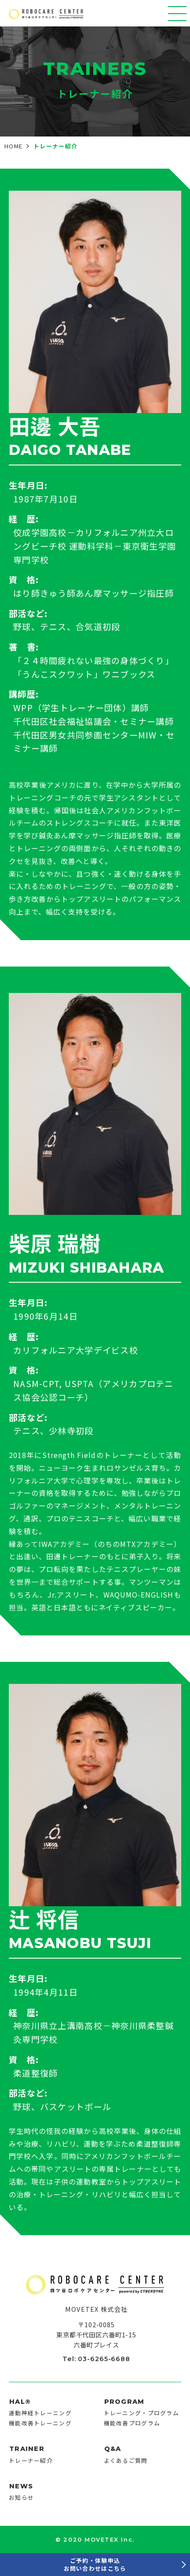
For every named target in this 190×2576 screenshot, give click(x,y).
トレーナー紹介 (31, 2460)
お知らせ (21, 2497)
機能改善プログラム (132, 2423)
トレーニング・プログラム (141, 2413)
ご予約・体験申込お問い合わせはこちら (95, 2564)
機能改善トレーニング (40, 2423)
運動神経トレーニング (40, 2413)
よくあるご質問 (126, 2460)
